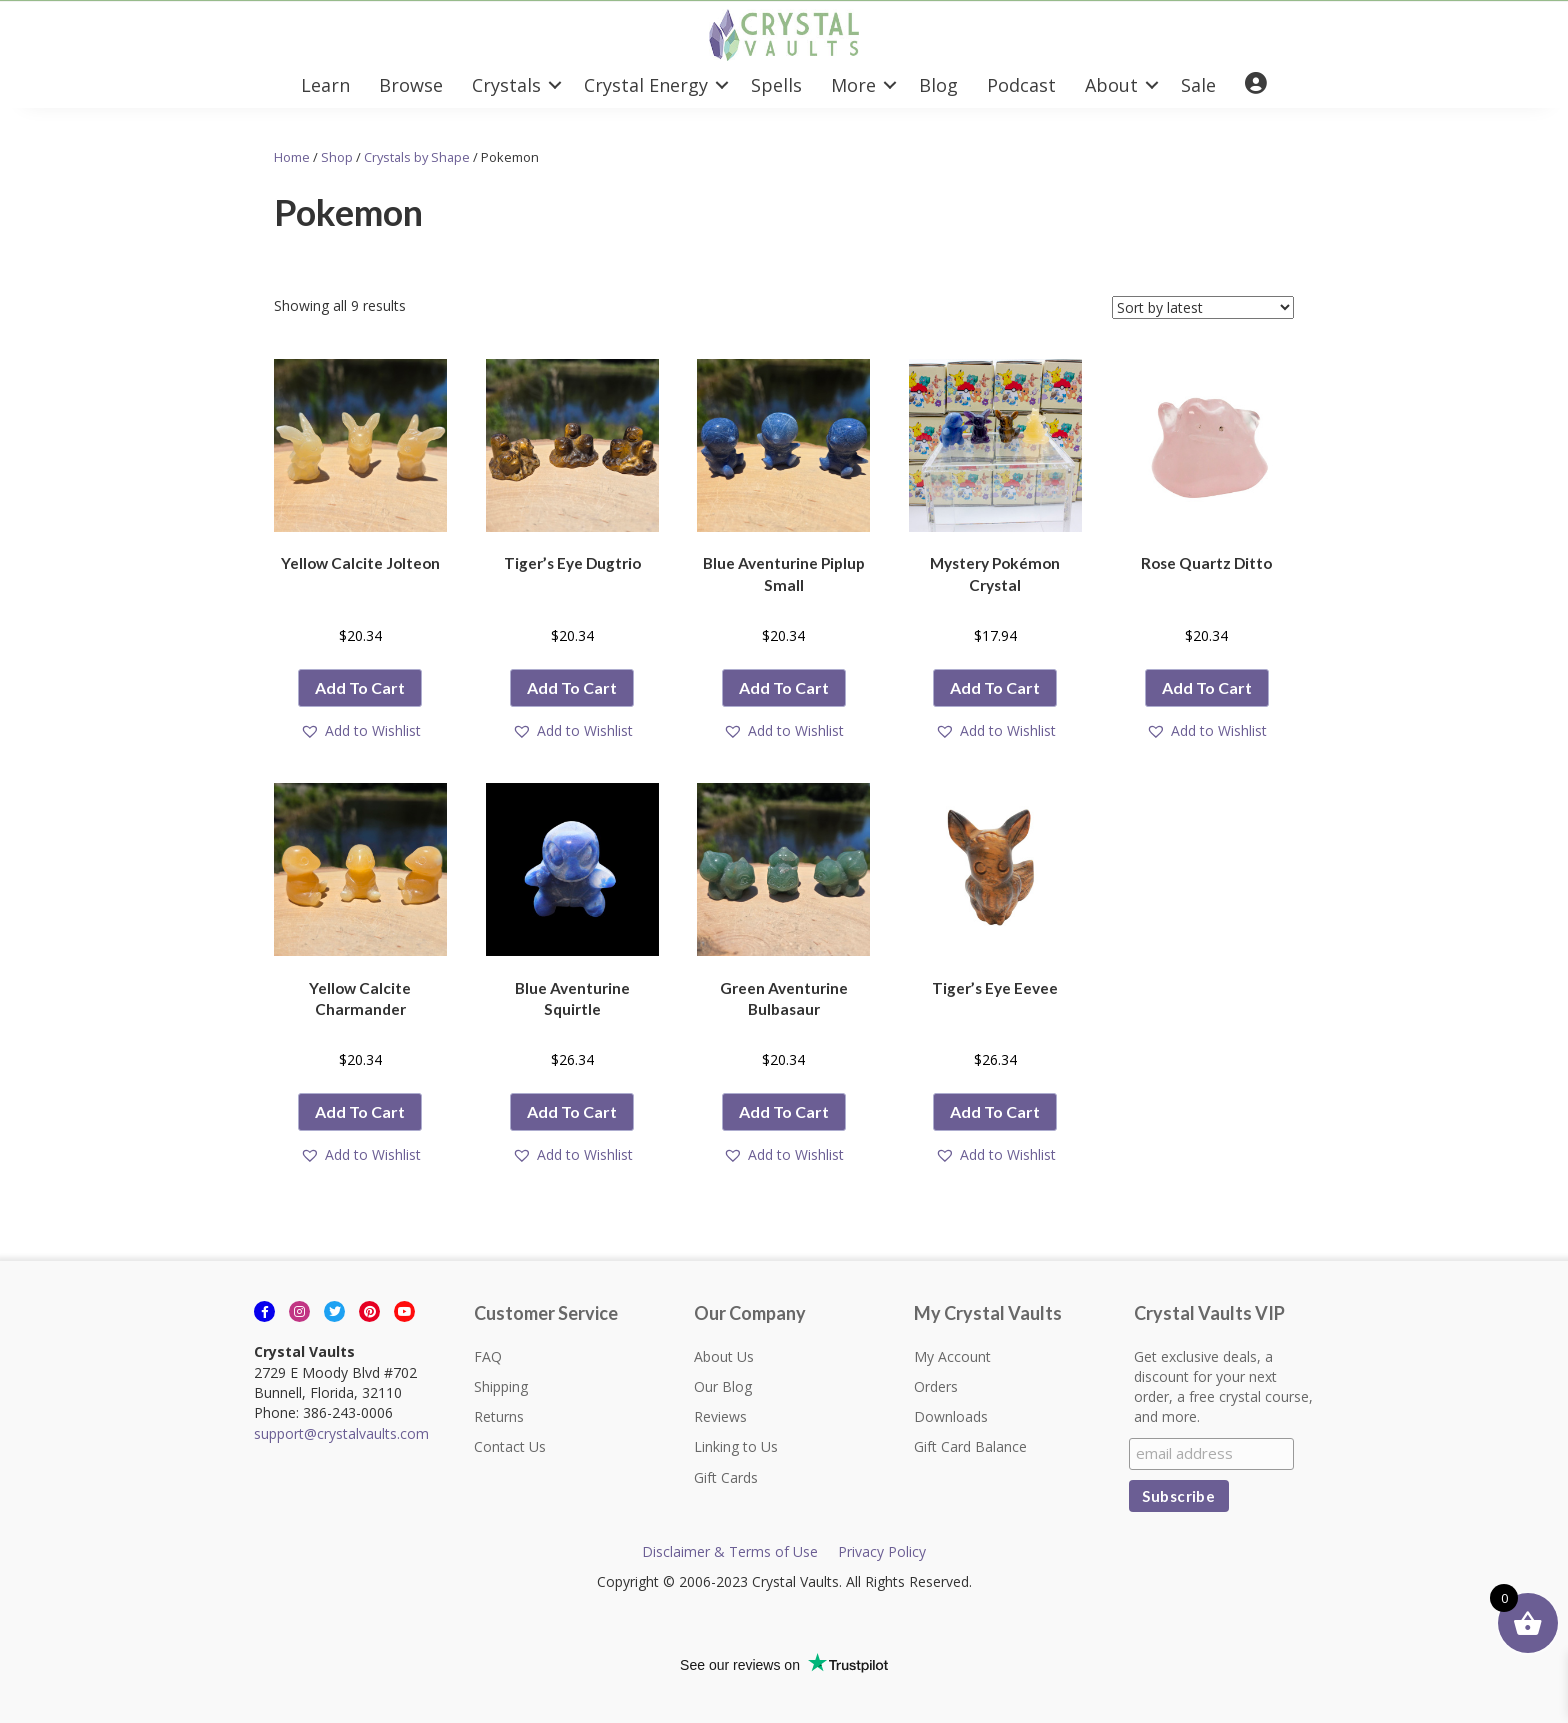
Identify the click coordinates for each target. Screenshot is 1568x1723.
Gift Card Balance (970, 1446)
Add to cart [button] (360, 687)
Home (292, 157)
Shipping (501, 1386)
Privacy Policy (882, 1551)
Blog (938, 85)
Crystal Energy (646, 85)
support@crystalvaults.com (341, 1433)
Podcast (1021, 85)
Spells (776, 85)
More (853, 85)
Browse (411, 85)
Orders (936, 1386)
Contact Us (510, 1446)
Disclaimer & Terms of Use (730, 1551)
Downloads (951, 1416)
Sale (1198, 85)
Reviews (720, 1416)
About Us (724, 1356)
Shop (337, 157)
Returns (499, 1416)
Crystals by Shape (417, 157)
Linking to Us (736, 1446)
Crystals (506, 85)
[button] (360, 731)
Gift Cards (726, 1477)
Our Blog (723, 1386)
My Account (952, 1356)
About (1111, 85)
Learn (325, 85)
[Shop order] (1203, 307)
